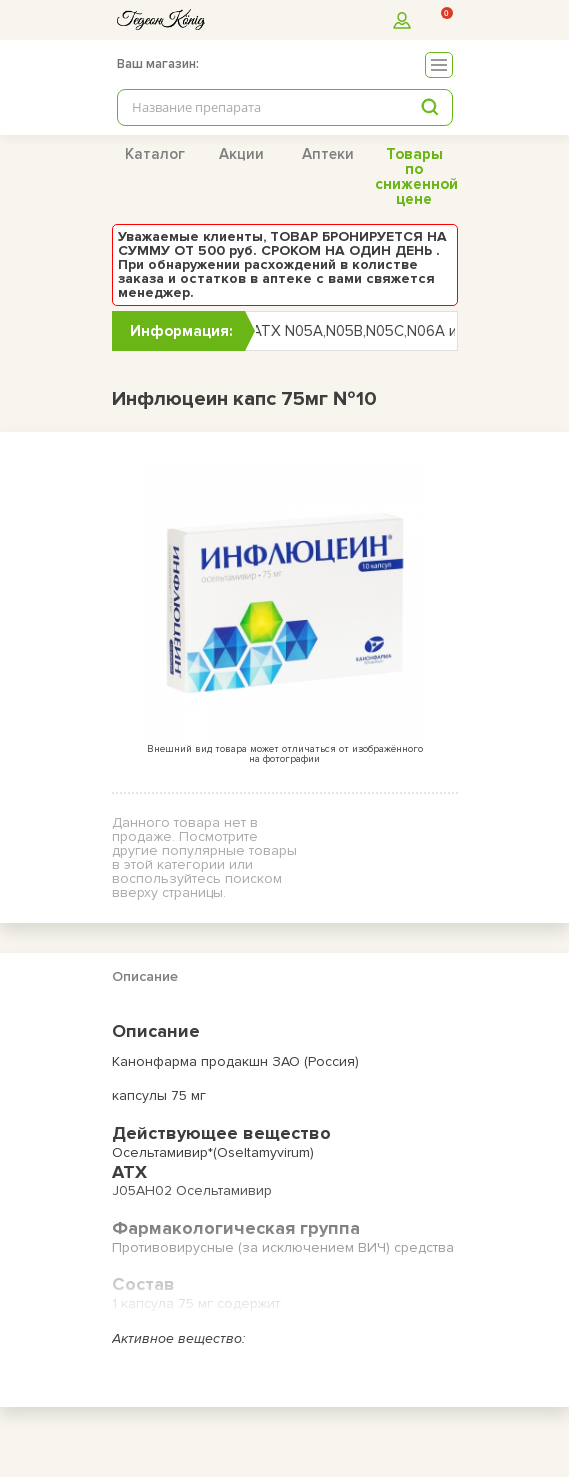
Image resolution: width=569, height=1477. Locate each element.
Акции (241, 154)
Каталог (155, 154)
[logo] (161, 19)
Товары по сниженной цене (416, 176)
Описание (145, 976)
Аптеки (328, 154)
